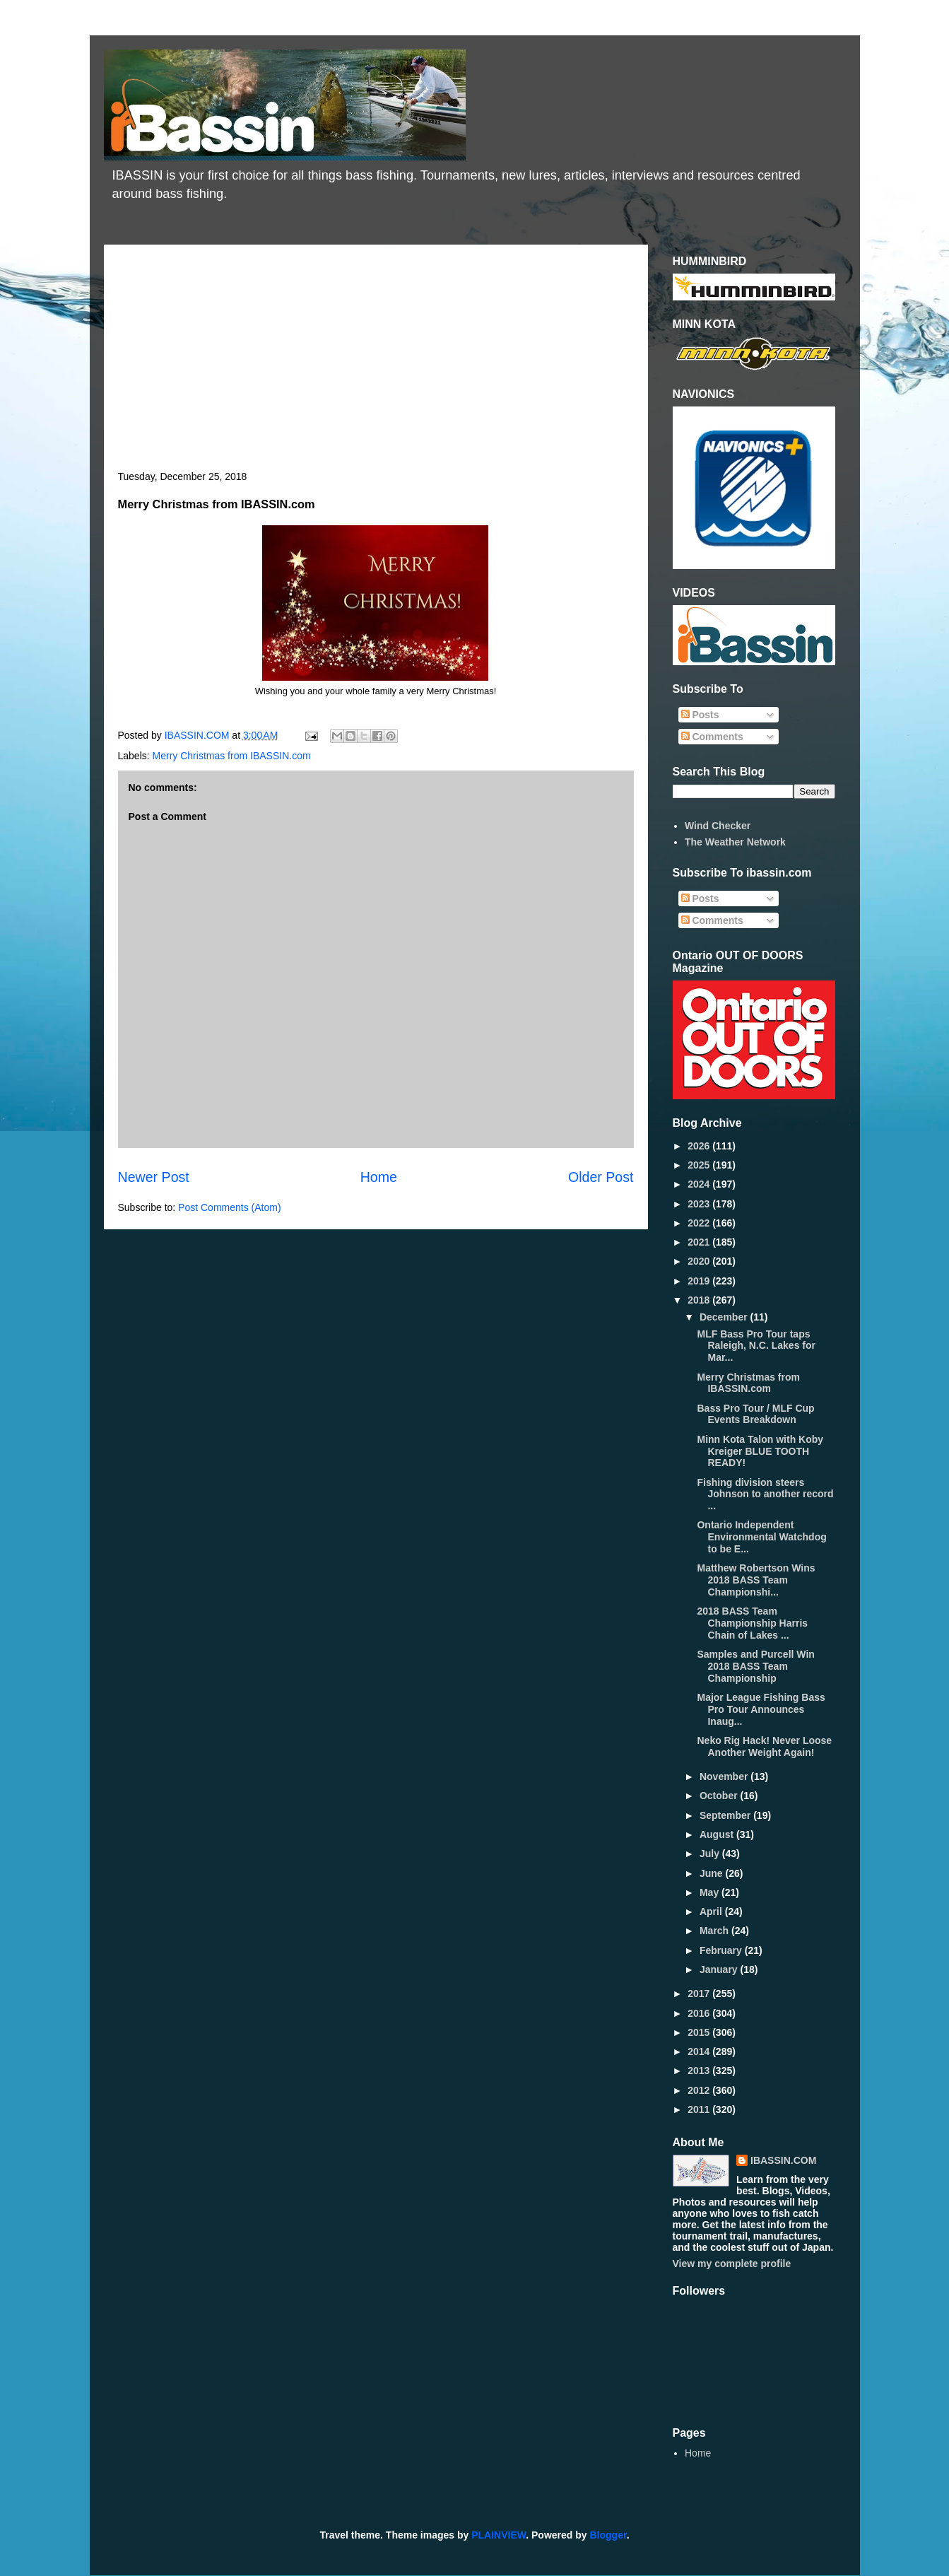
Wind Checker (717, 825)
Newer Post (153, 1177)
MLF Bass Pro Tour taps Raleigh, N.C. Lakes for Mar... (756, 1346)
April (712, 1911)
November (725, 1776)
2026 (700, 1146)
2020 (700, 1261)
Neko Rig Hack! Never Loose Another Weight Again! (764, 1746)
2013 (700, 2070)
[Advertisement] (376, 365)
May (710, 1892)
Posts (700, 714)
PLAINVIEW (498, 2535)
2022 (700, 1223)
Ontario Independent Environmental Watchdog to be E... (761, 1537)
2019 (700, 1281)
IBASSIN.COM (198, 735)
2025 (700, 1165)
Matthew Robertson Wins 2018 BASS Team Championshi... (756, 1580)
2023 (700, 1204)
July (711, 1853)
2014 (700, 2051)
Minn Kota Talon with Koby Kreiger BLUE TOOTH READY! (760, 1451)
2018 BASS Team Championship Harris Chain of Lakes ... (752, 1623)
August (718, 1834)
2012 (700, 2090)
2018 (700, 1300)
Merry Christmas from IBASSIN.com (232, 755)
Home (378, 1177)
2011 (700, 2109)
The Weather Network (735, 842)
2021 (700, 1242)
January (720, 1969)
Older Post (601, 1177)
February (722, 1950)
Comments (712, 736)
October (720, 1795)
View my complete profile (732, 2263)
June (713, 1873)
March (715, 1930)
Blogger (608, 2535)
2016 (700, 2013)
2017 (700, 1993)
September (726, 1815)
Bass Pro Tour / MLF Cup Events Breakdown (755, 1414)
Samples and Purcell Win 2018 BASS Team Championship (755, 1666)
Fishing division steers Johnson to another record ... (765, 1494)
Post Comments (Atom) (229, 1207)
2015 (700, 2032)
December (725, 1317)
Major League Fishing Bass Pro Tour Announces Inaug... (761, 1709)
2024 (700, 1184)
